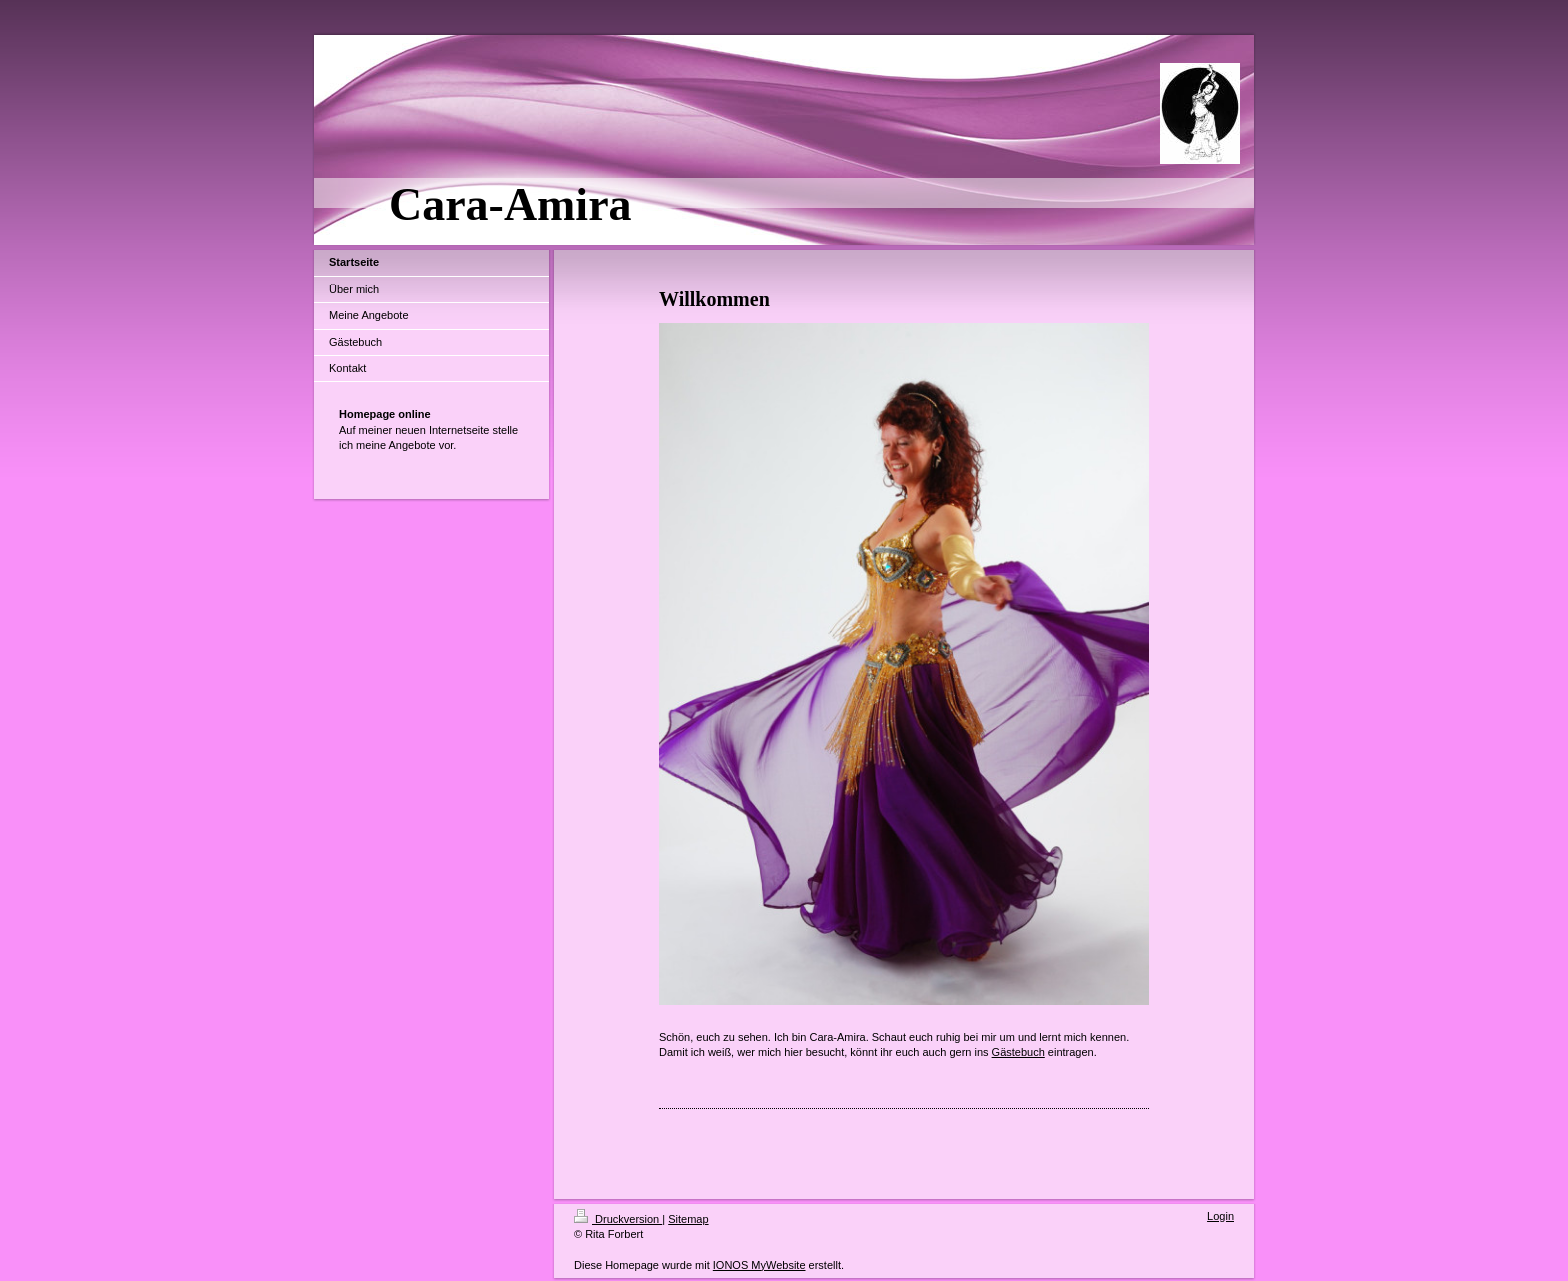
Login (1220, 1216)
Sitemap (688, 1219)
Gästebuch (1018, 1052)
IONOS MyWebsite (759, 1265)
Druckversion (618, 1219)
